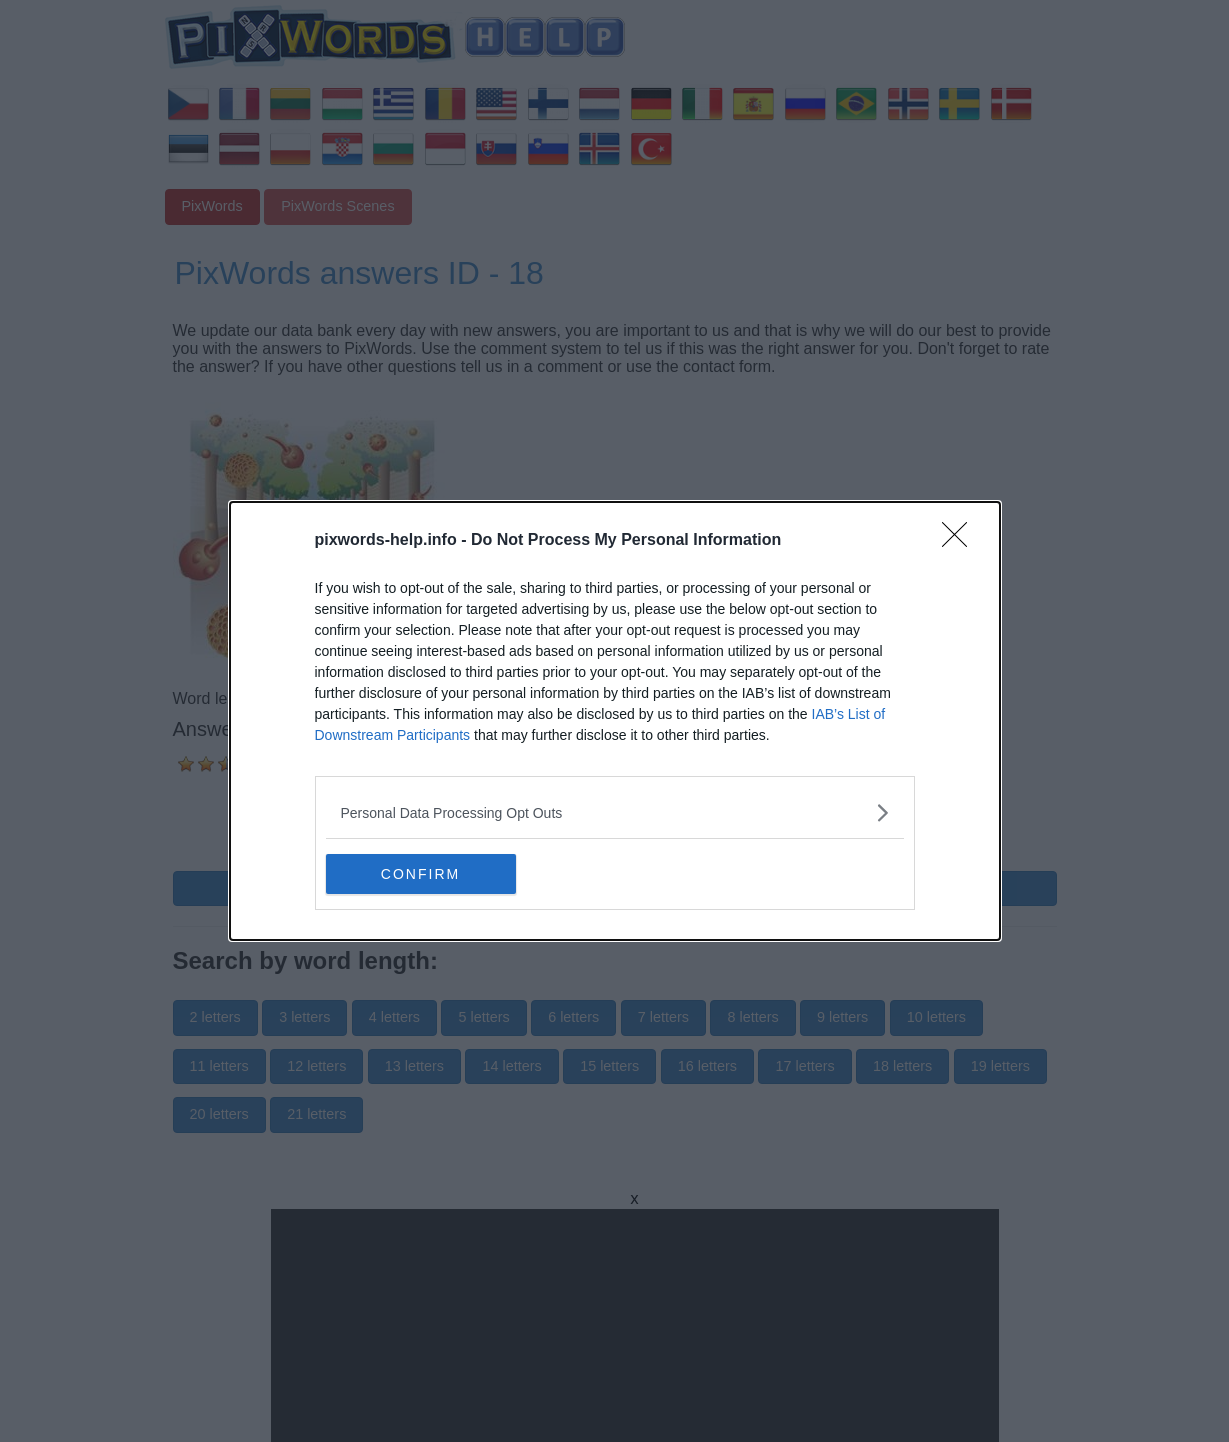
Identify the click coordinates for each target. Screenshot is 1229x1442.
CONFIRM (420, 874)
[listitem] (615, 812)
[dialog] (615, 721)
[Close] (961, 541)
